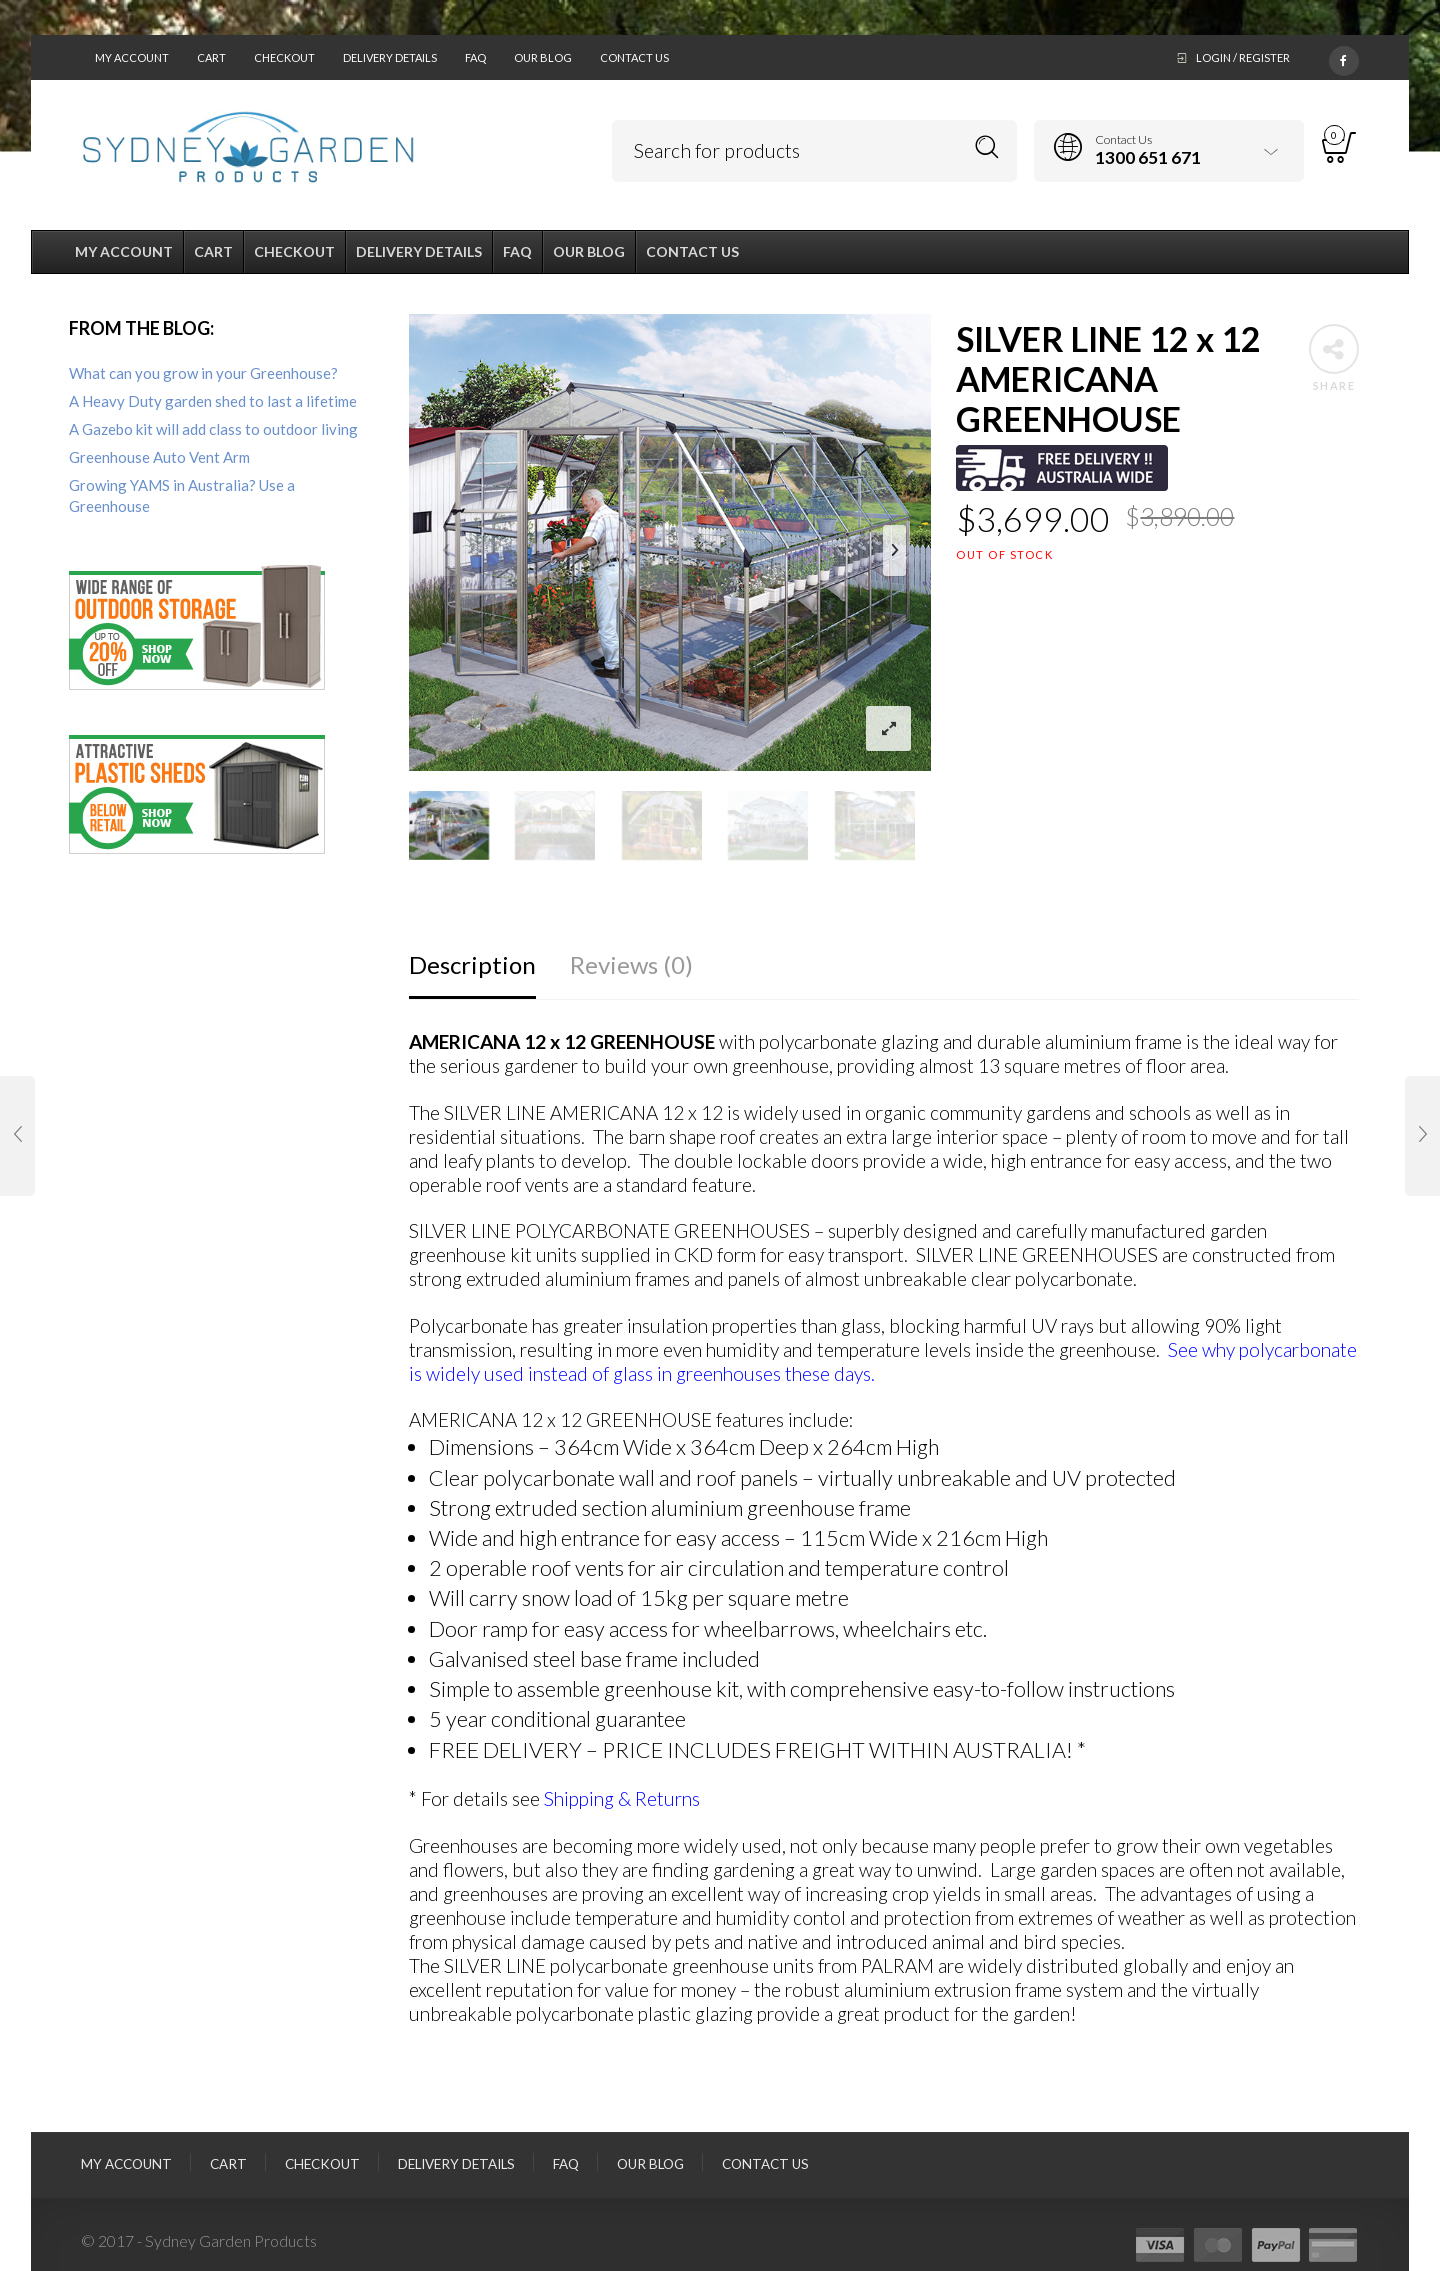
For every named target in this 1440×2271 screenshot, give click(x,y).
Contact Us (634, 57)
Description (472, 964)
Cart (211, 57)
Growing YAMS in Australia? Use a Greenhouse (182, 495)
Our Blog (543, 57)
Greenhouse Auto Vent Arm (159, 457)
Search (987, 147)
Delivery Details (390, 57)
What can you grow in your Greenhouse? (203, 373)
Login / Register (1243, 57)
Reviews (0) (631, 964)
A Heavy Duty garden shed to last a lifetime (213, 401)
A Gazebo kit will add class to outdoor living (213, 429)
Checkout (284, 57)
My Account (132, 57)
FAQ (475, 57)
